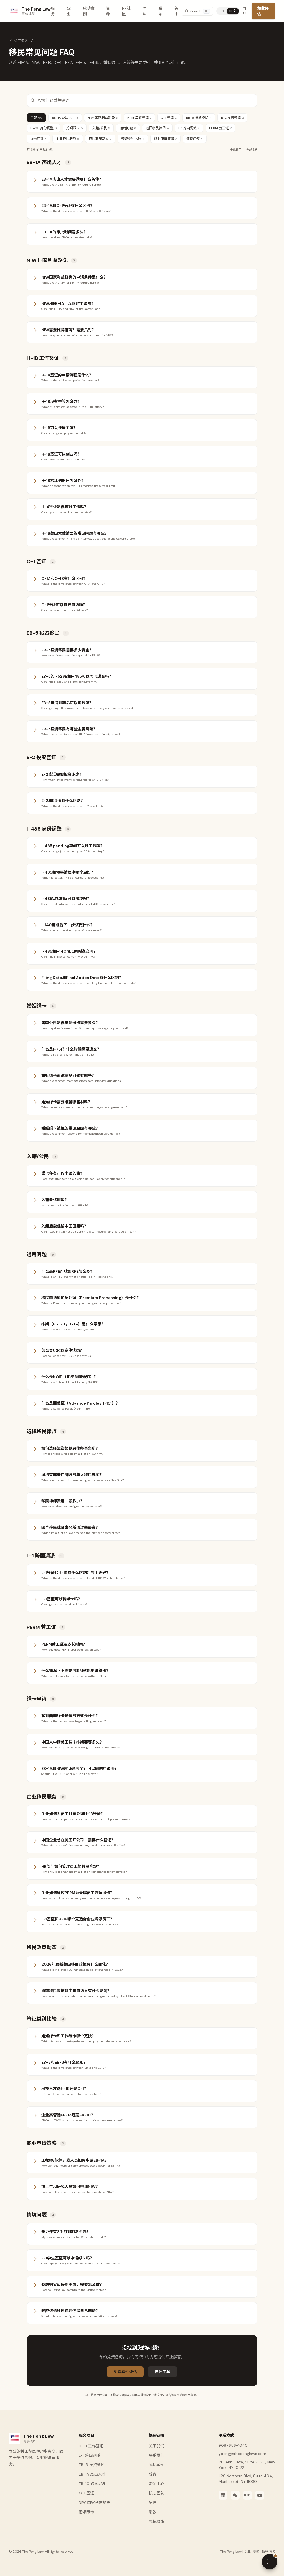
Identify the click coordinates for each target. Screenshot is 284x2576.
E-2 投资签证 (232, 117)
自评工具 (162, 2371)
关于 (176, 11)
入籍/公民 (101, 128)
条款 (152, 2511)
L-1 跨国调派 (189, 128)
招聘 (152, 2502)
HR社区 (126, 11)
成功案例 (89, 11)
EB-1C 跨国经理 (92, 2483)
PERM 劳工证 (220, 128)
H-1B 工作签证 (139, 117)
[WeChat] (235, 2495)
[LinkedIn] (223, 2495)
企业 (69, 11)
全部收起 (251, 149)
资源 (108, 11)
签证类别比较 (132, 138)
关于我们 (156, 2445)
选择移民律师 (157, 128)
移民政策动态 (100, 138)
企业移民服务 (67, 138)
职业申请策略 (165, 138)
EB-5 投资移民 (199, 117)
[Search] (197, 11)
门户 (244, 11)
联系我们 (156, 2455)
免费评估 (263, 11)
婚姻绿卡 (74, 128)
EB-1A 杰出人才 (65, 117)
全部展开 (235, 149)
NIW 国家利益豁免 (103, 117)
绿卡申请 (38, 138)
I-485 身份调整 (43, 128)
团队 (144, 11)
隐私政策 (156, 2521)
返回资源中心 (21, 41)
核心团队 (156, 2493)
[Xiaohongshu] (247, 2495)
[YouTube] (259, 2495)
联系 (160, 11)
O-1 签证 (169, 117)
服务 (53, 11)
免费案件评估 (125, 2371)
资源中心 (156, 2483)
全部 (36, 117)
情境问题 (194, 138)
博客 (152, 2474)
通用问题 (128, 128)
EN (222, 11)
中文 (232, 11)
